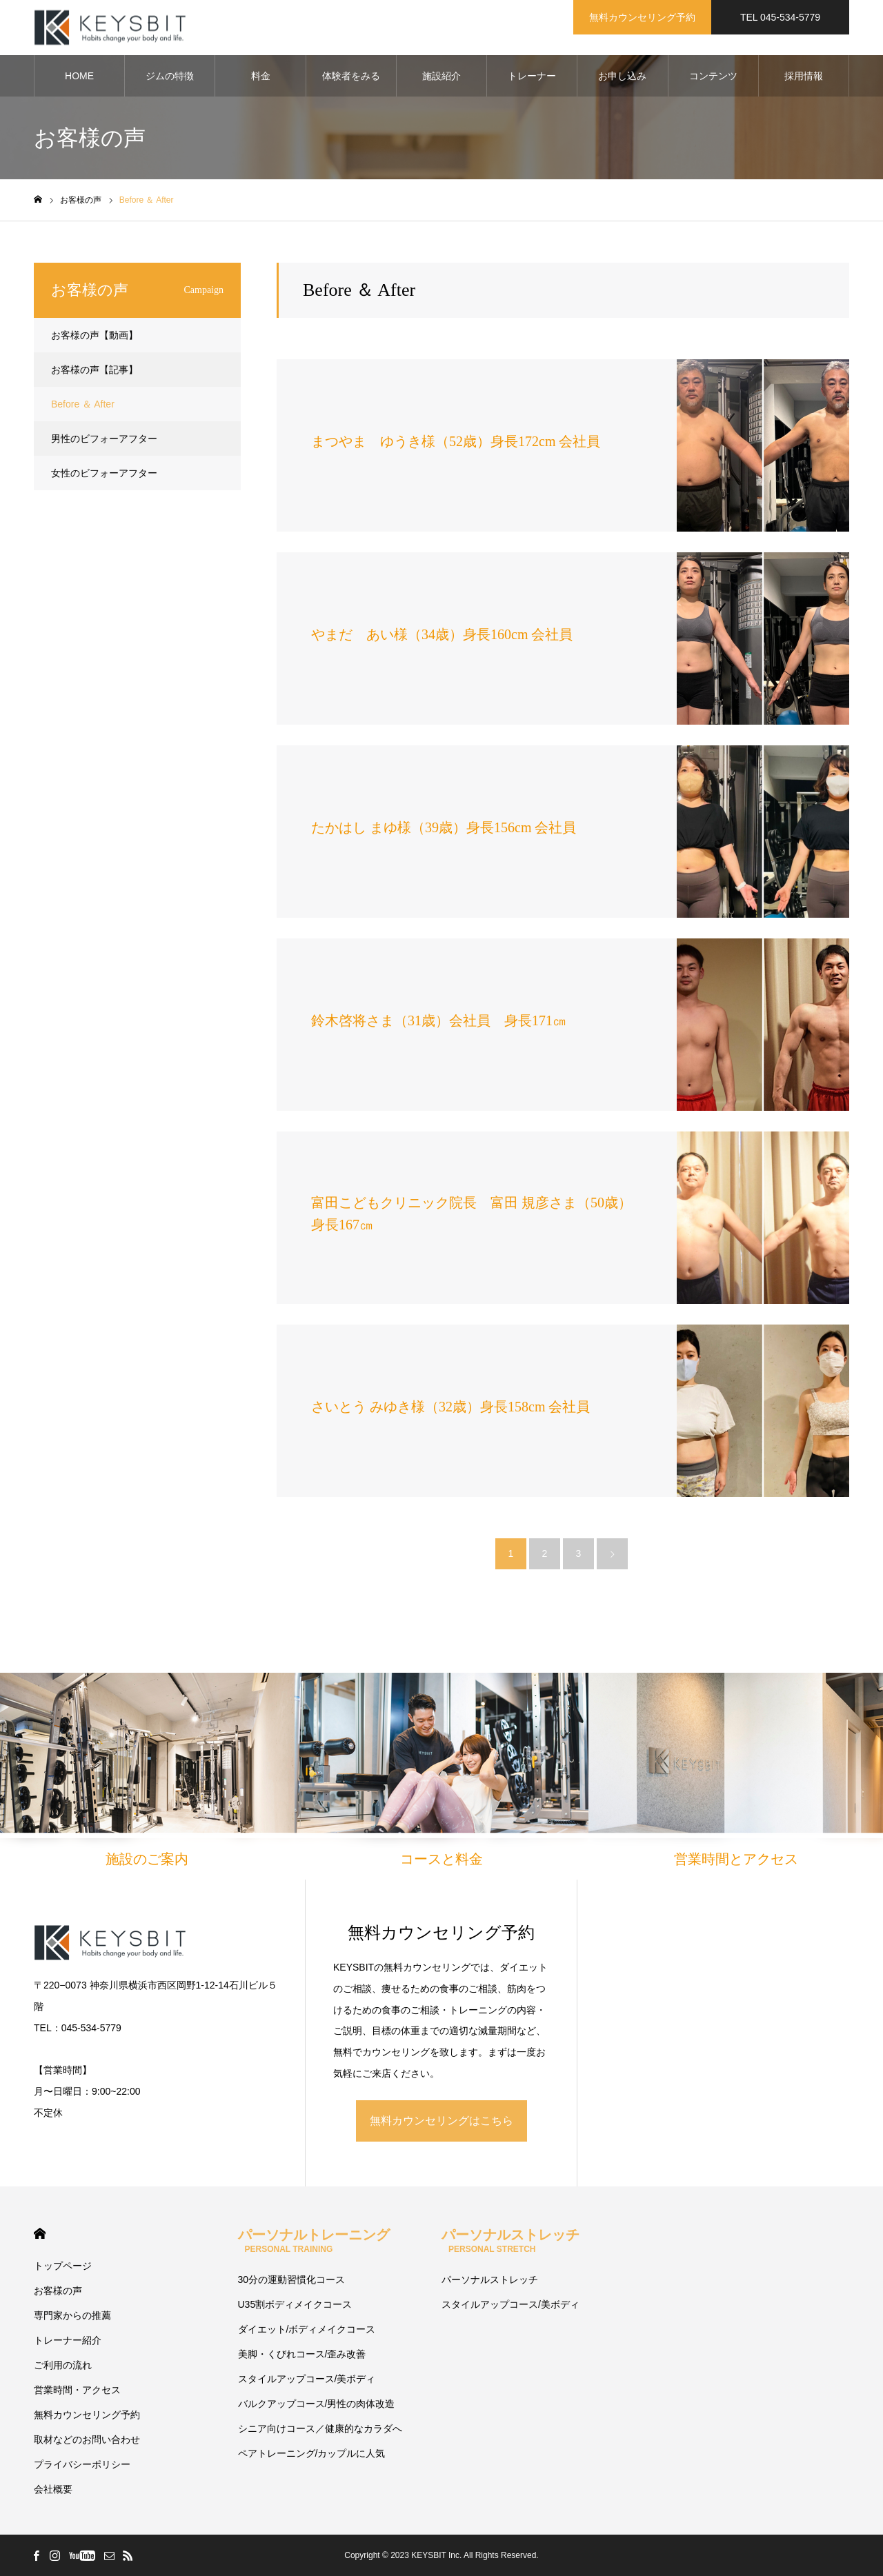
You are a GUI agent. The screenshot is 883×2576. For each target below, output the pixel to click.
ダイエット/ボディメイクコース (307, 2329)
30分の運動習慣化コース (292, 2279)
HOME (79, 75)
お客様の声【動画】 (94, 335)
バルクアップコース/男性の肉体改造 (316, 2403)
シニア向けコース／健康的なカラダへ (320, 2428)
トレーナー (532, 75)
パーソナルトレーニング (314, 2240)
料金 (260, 75)
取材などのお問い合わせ (87, 2439)
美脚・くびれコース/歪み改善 (302, 2353)
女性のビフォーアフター (104, 473)
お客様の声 (58, 2290)
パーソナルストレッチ (510, 2240)
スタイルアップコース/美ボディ (307, 2378)
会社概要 (53, 2489)
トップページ (63, 2265)
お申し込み (622, 75)
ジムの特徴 (170, 75)
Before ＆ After (83, 404)
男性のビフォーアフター (104, 438)
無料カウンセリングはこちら (441, 2120)
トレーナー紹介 (67, 2340)
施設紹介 (441, 75)
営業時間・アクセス (77, 2389)
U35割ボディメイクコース (295, 2304)
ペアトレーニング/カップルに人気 (312, 2453)
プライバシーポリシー (82, 2464)
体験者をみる (351, 75)
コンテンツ (713, 75)
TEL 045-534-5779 (780, 17)
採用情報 (803, 75)
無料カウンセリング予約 (642, 17)
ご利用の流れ (63, 2365)
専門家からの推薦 (72, 2315)
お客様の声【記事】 (94, 369)
